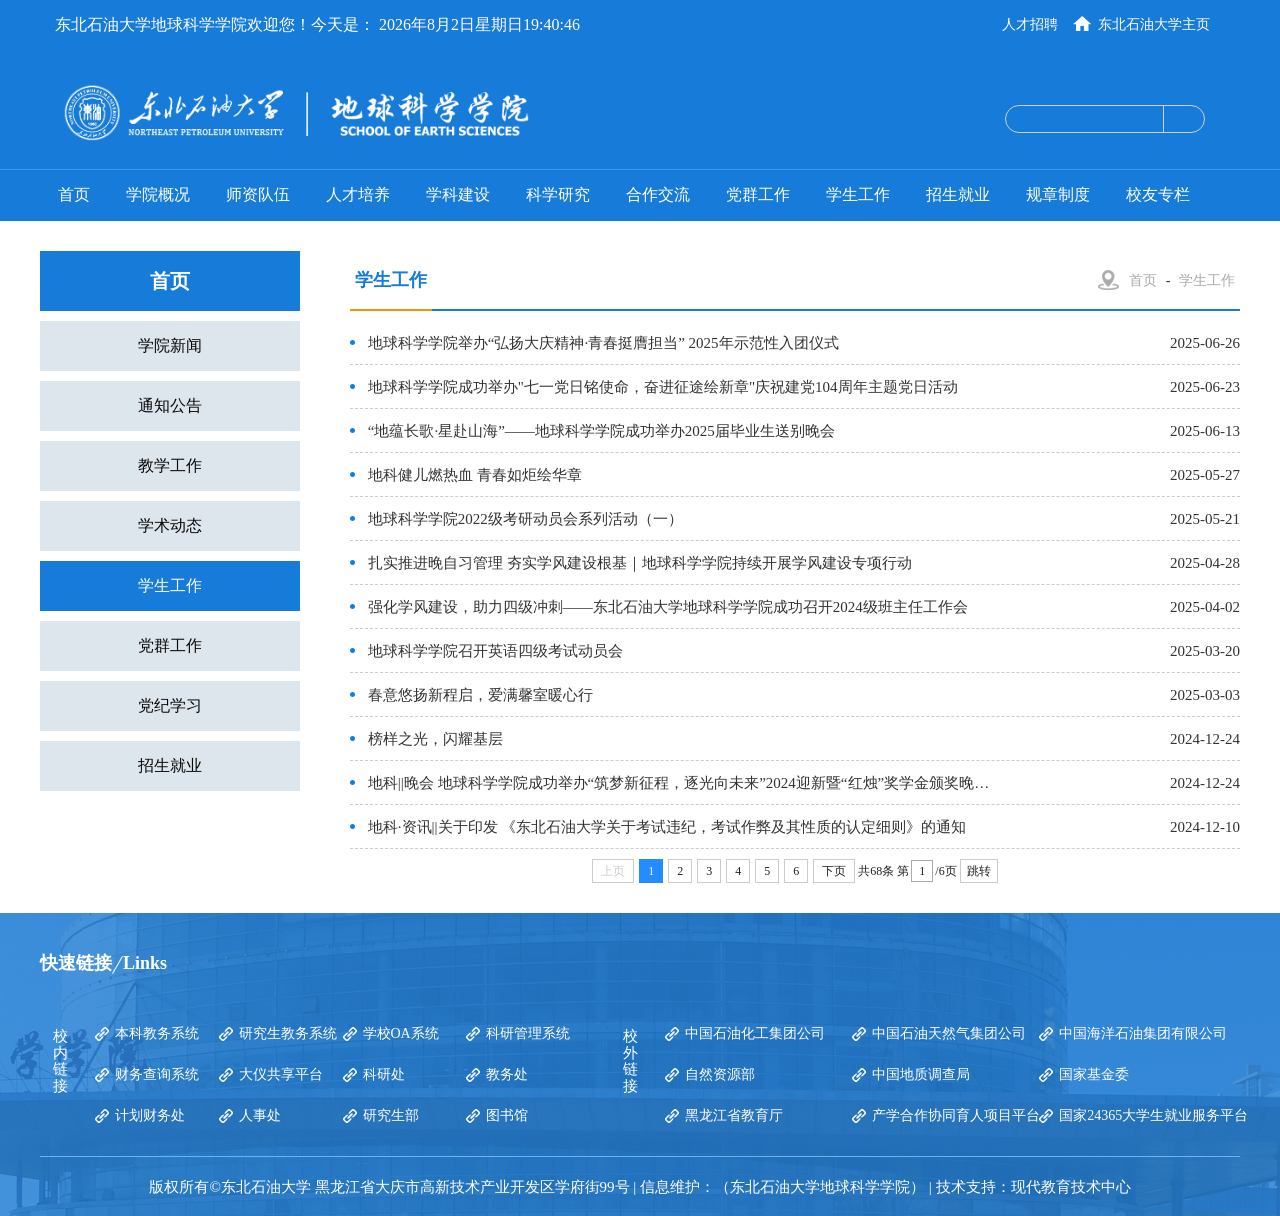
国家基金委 (1094, 1074)
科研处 (384, 1074)
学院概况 (158, 194)
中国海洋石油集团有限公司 (1143, 1033)
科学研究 (558, 194)
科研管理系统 (528, 1033)
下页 (834, 871)
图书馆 (507, 1115)
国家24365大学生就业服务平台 (1153, 1115)
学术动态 (170, 525)
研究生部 (391, 1115)
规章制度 (1058, 194)
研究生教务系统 (288, 1033)
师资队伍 (258, 194)
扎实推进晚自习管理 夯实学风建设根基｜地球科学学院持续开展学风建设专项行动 (640, 563)
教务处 (507, 1074)
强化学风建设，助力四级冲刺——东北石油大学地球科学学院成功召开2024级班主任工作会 (668, 607)
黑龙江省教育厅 (734, 1115)
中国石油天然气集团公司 (949, 1033)
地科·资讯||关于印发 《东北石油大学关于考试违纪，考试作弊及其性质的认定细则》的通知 (667, 827)
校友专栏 (1158, 194)
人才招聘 (1030, 24)
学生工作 (858, 194)
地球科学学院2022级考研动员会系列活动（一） (525, 519)
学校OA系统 (401, 1033)
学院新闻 (170, 345)
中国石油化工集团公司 (755, 1033)
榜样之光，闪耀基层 (435, 739)
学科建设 (458, 194)
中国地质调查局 (921, 1074)
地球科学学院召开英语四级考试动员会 (495, 651)
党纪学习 (170, 705)
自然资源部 (720, 1074)
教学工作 (170, 465)
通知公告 (170, 405)
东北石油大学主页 (1154, 24)
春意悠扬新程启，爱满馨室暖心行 (480, 695)
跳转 (979, 871)
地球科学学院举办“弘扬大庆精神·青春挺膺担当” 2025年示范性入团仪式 (603, 343)
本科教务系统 (157, 1033)
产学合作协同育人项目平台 (956, 1115)
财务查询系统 (157, 1074)
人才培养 (358, 194)
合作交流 (658, 194)
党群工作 (758, 194)
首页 (74, 194)
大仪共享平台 (281, 1074)
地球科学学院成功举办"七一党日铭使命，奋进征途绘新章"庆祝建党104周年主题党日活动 (663, 387)
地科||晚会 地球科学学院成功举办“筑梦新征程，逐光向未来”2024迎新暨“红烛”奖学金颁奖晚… (678, 783)
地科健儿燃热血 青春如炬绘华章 (475, 475)
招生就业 (958, 194)
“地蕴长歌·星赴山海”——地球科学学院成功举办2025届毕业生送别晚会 (601, 431)
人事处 (260, 1115)
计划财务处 (150, 1115)
